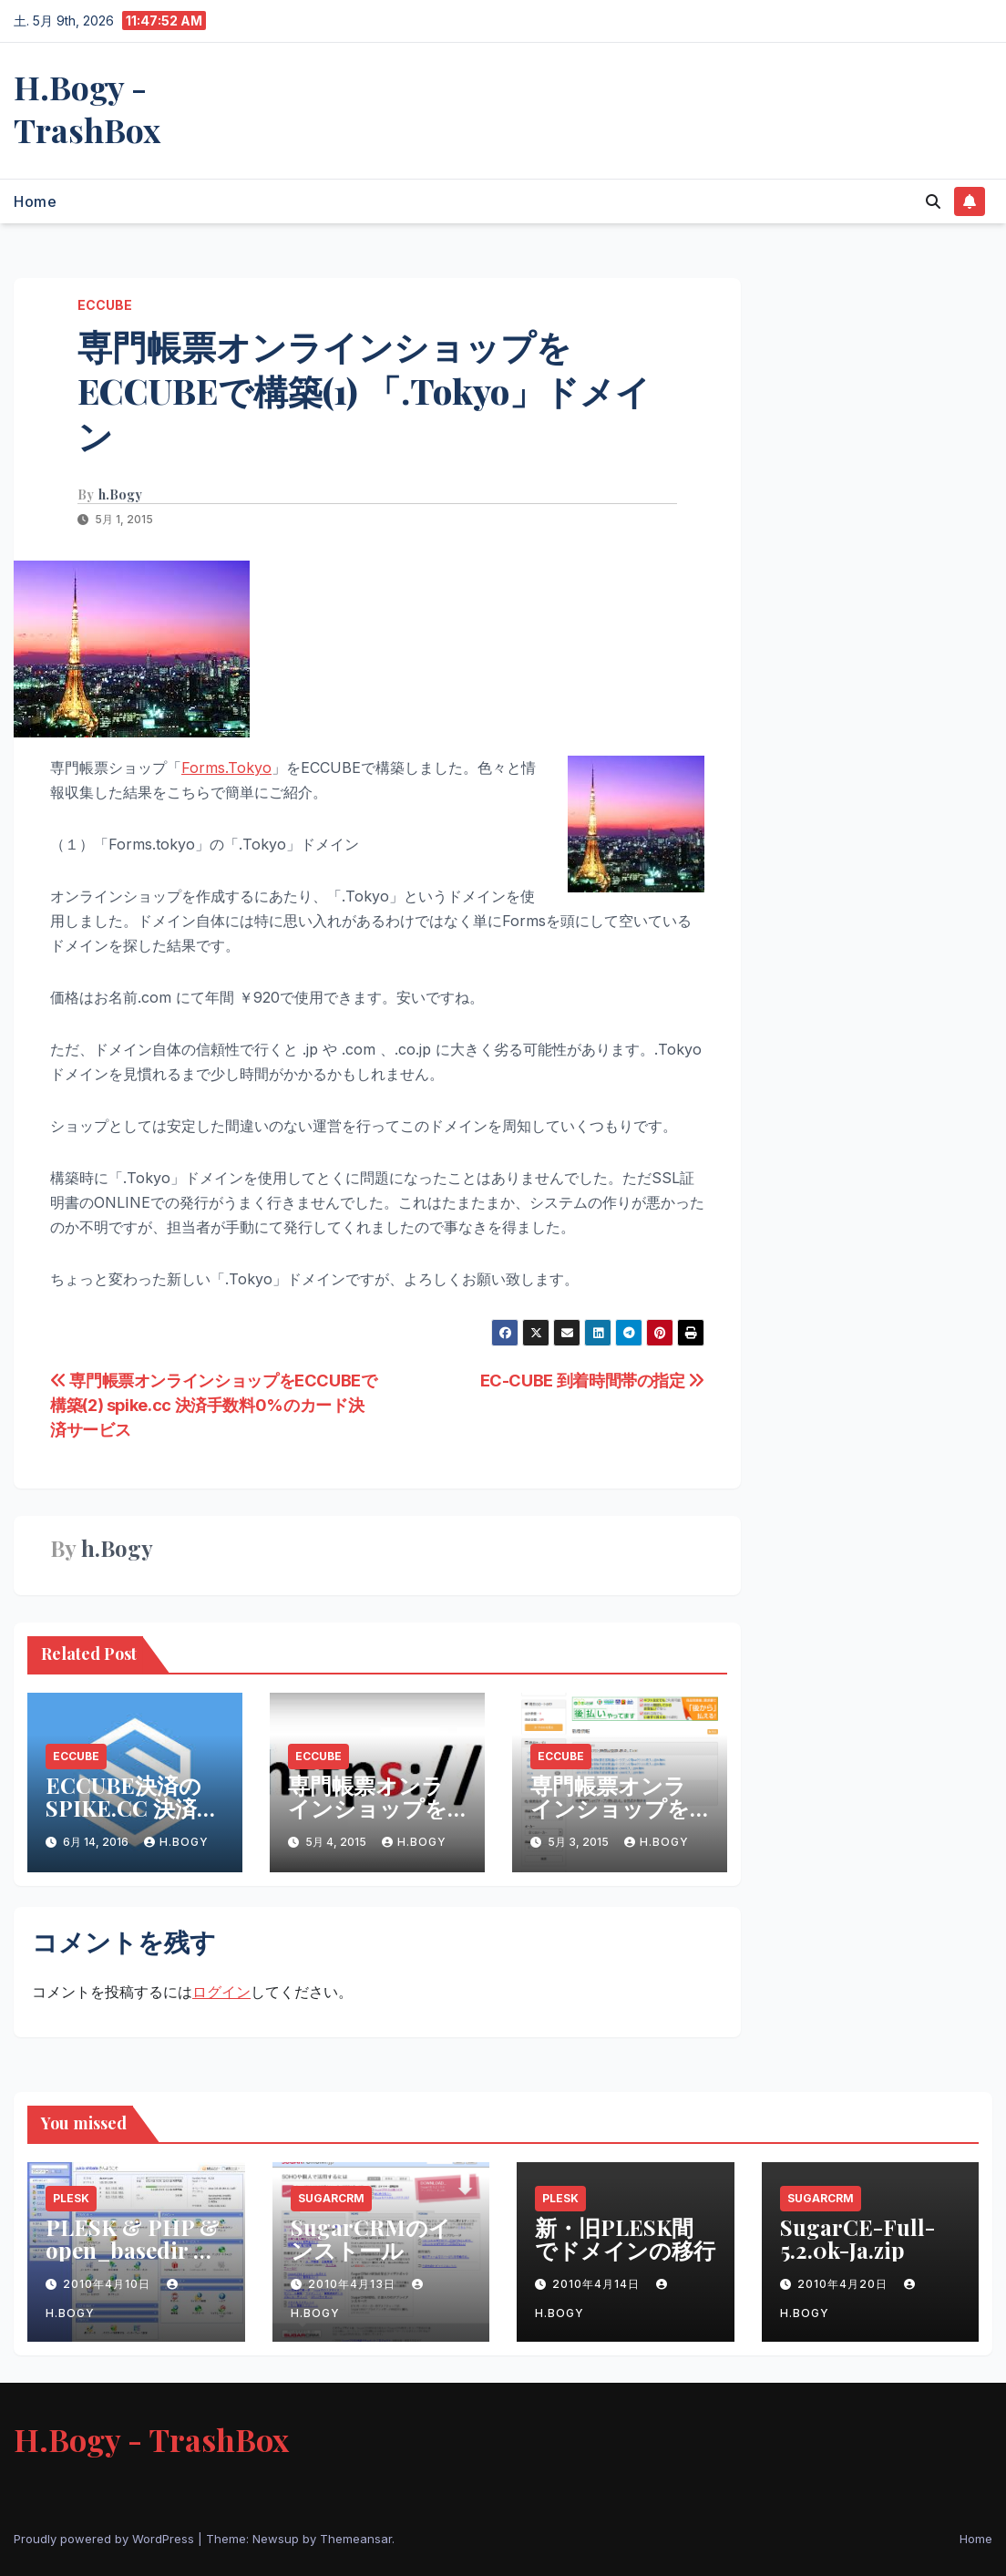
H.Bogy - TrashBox (87, 108)
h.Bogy (120, 495)
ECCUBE (104, 305)
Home (35, 201)
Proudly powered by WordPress (106, 2538)
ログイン (221, 1992)
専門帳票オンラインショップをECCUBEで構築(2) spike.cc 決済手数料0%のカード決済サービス (213, 1404)
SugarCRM (331, 2198)
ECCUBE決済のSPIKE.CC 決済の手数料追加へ (133, 1807)
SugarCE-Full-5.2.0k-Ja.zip (857, 2238)
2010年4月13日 (353, 2284)
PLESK (71, 2198)
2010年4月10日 (108, 2284)
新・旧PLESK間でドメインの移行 (625, 2238)
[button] (933, 201)
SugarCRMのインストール (371, 2238)
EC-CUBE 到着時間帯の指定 (592, 1380)
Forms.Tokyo (226, 767)
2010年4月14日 (597, 2284)
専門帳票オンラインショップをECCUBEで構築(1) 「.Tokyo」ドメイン (364, 391)
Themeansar (356, 2538)
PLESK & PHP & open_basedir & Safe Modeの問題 (133, 2249)
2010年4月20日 (844, 2284)
